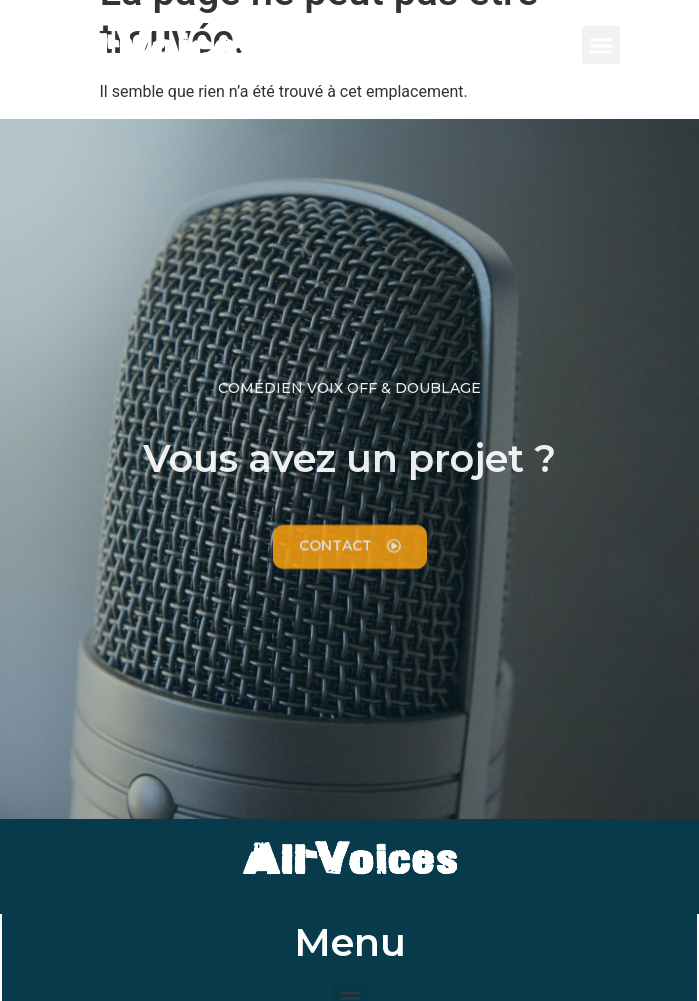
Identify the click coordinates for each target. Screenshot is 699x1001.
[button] (601, 45)
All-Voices (152, 49)
